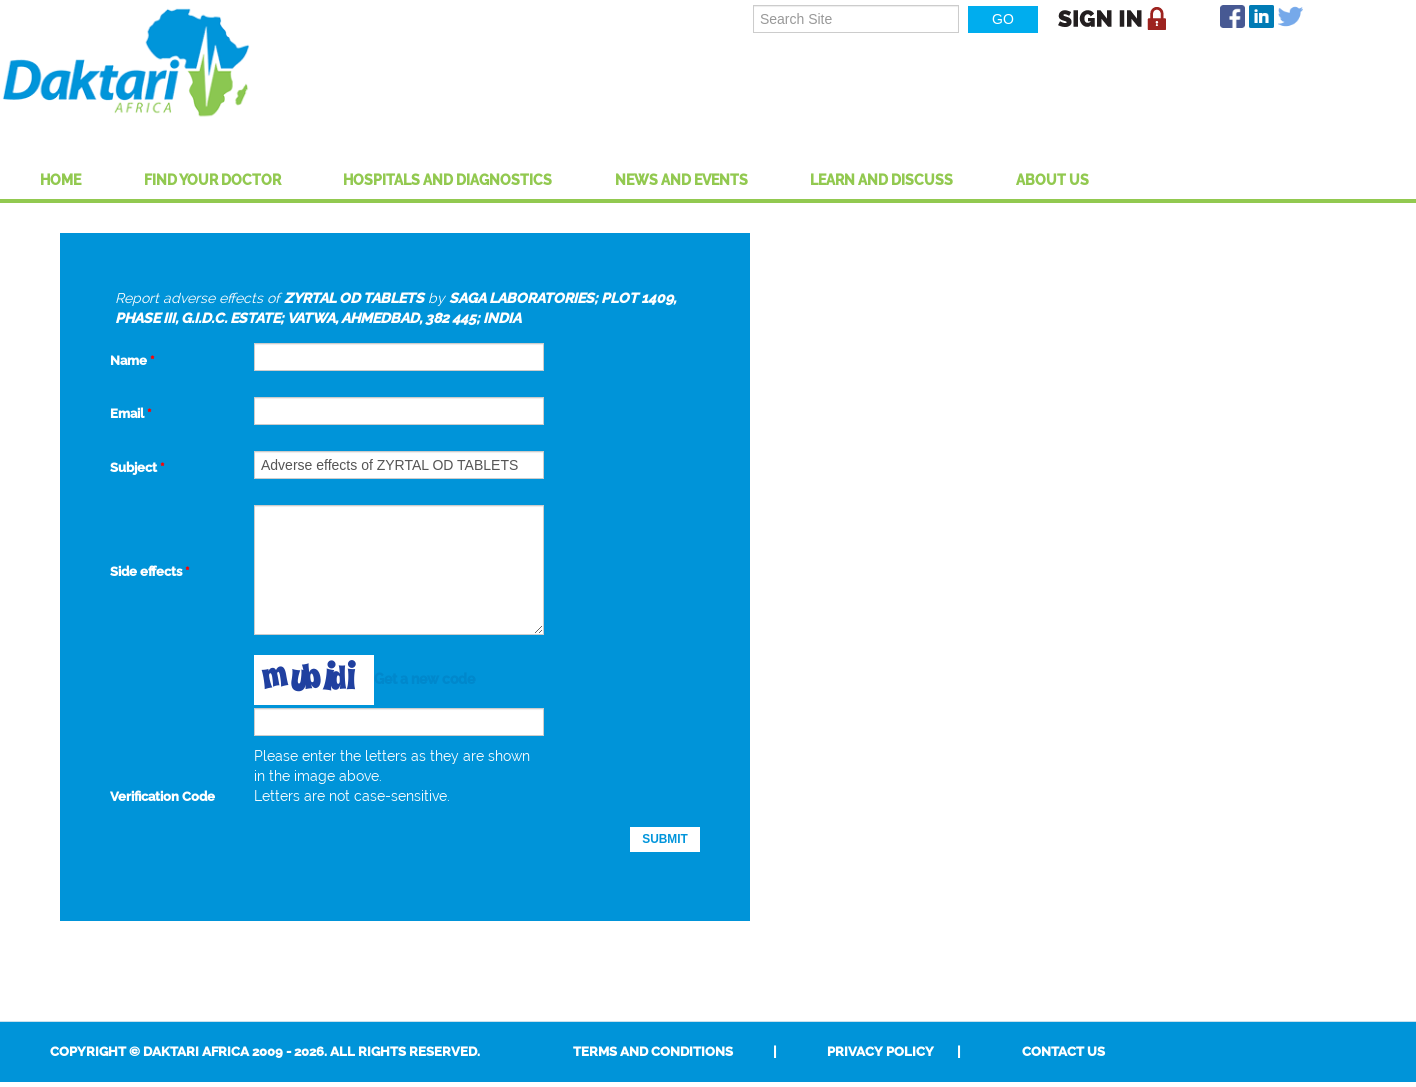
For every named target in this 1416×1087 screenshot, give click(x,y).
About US (1052, 180)
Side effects (149, 571)
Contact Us (1063, 1051)
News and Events (681, 180)
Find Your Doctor (212, 180)
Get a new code (424, 678)
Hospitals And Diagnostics (447, 180)
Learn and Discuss (881, 180)
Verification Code (162, 796)
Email (130, 413)
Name (132, 360)
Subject (137, 467)
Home (60, 180)
